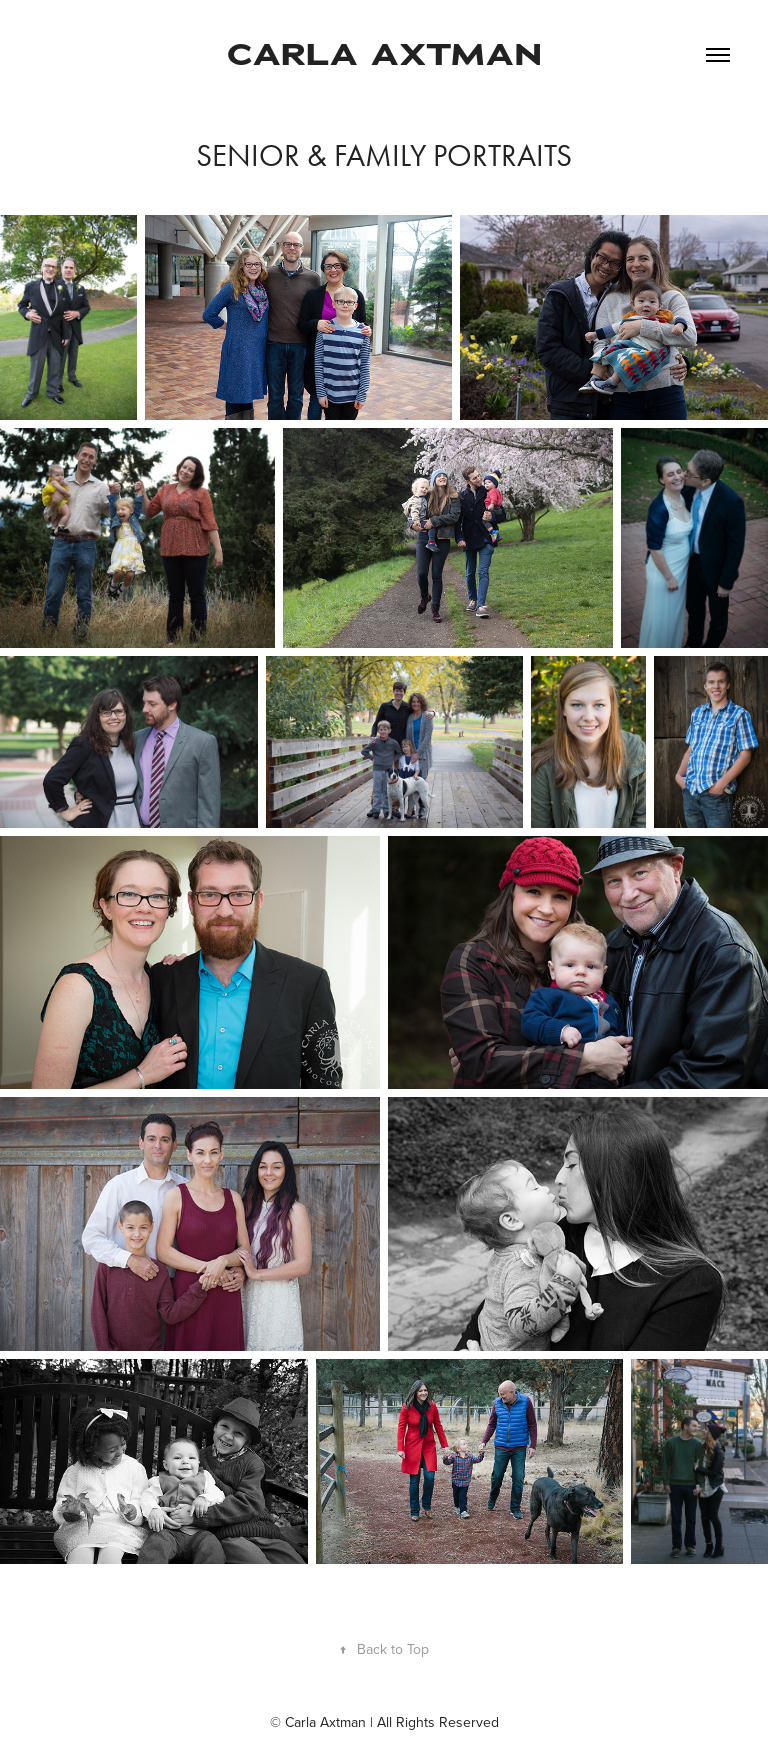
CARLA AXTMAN (384, 54)
